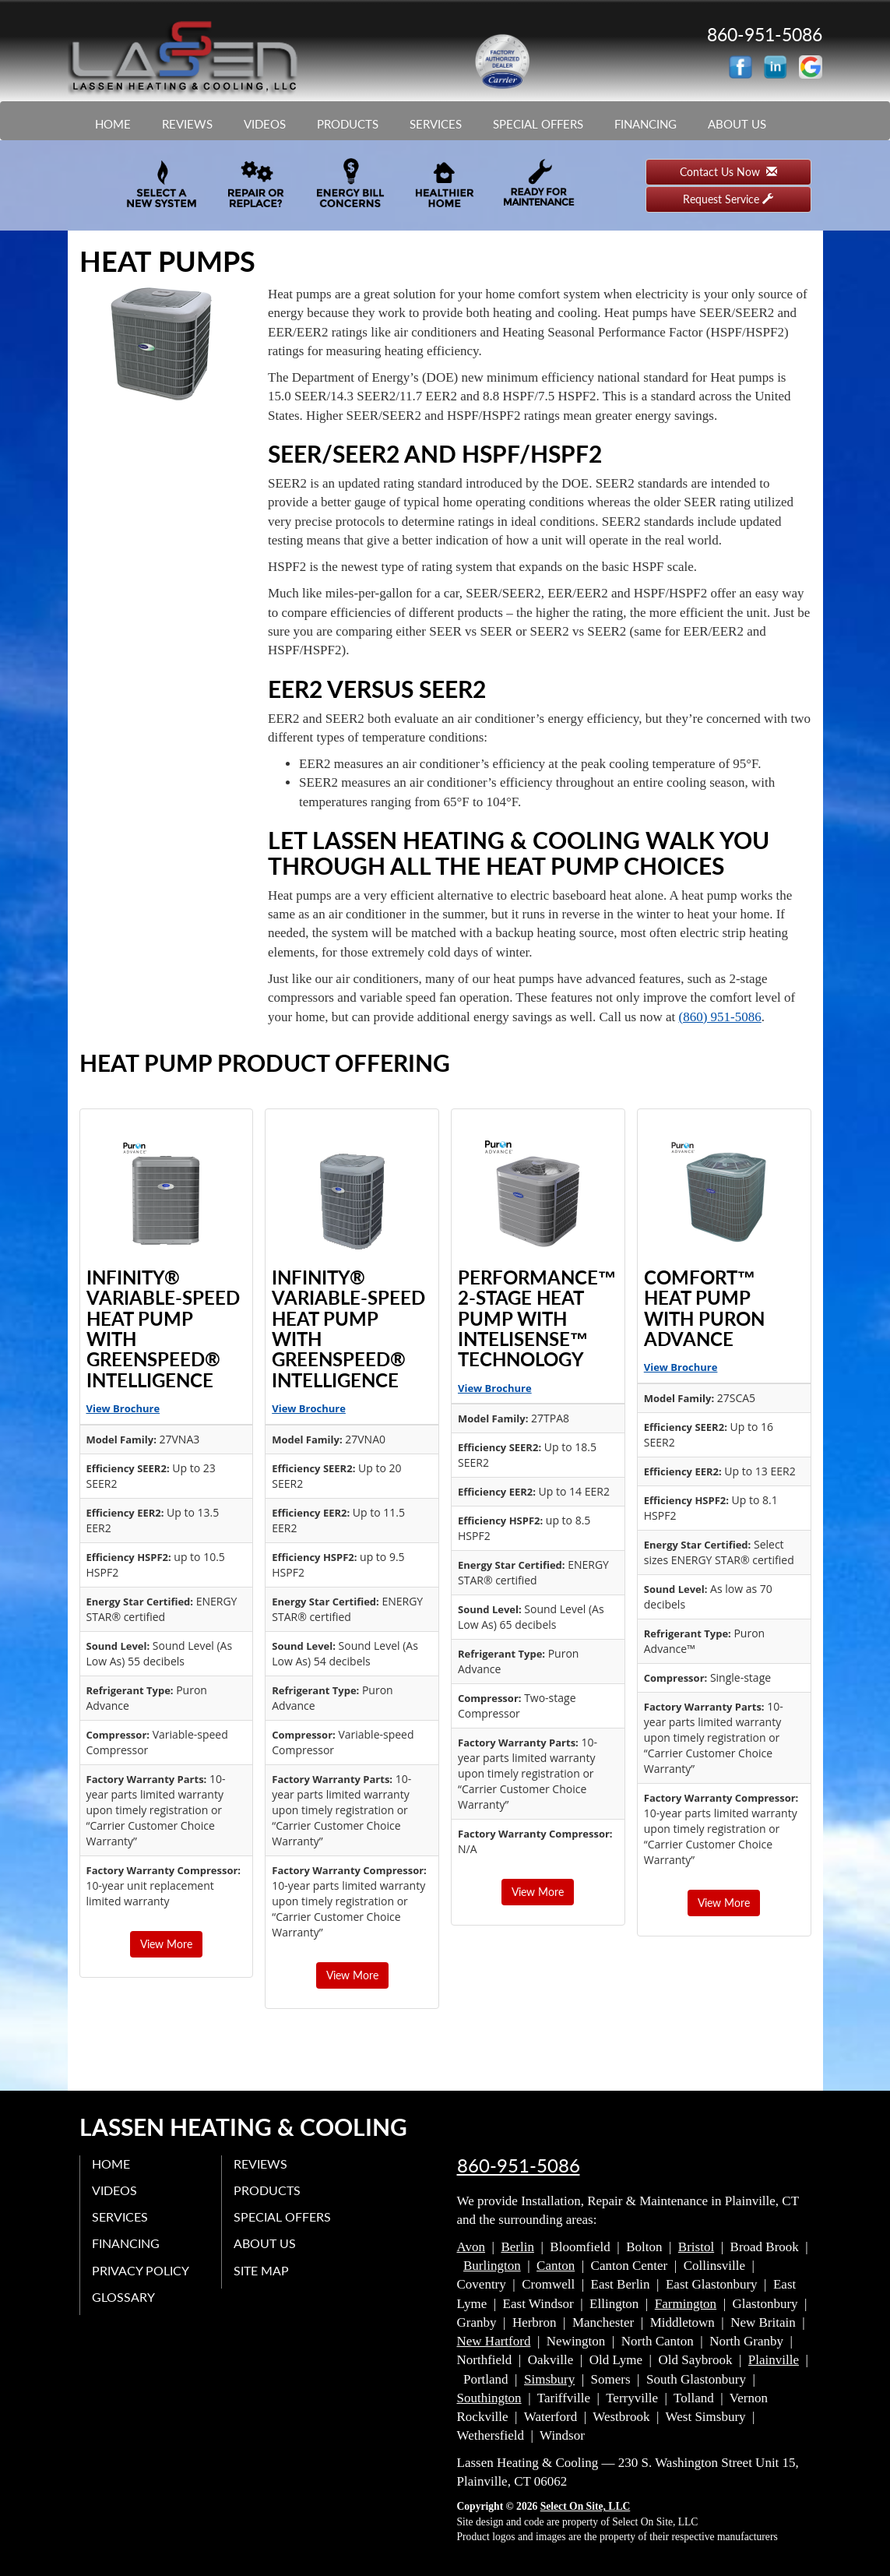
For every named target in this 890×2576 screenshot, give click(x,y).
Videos (265, 124)
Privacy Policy (140, 2270)
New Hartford (494, 2341)
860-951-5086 (518, 2165)
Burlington (492, 2265)
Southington (489, 2398)
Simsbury (549, 2379)
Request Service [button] (728, 199)
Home (113, 124)
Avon (471, 2246)
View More (166, 1944)
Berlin (517, 2246)
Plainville (773, 2359)
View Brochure (123, 1408)
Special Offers (538, 124)
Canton (555, 2265)
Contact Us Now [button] (728, 171)
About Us (737, 124)
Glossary (123, 2296)
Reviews (187, 124)
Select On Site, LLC (585, 2506)
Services (436, 124)
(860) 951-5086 (720, 1017)
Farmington (685, 2303)
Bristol (696, 2246)
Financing (645, 124)
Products (347, 124)
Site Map (261, 2270)
